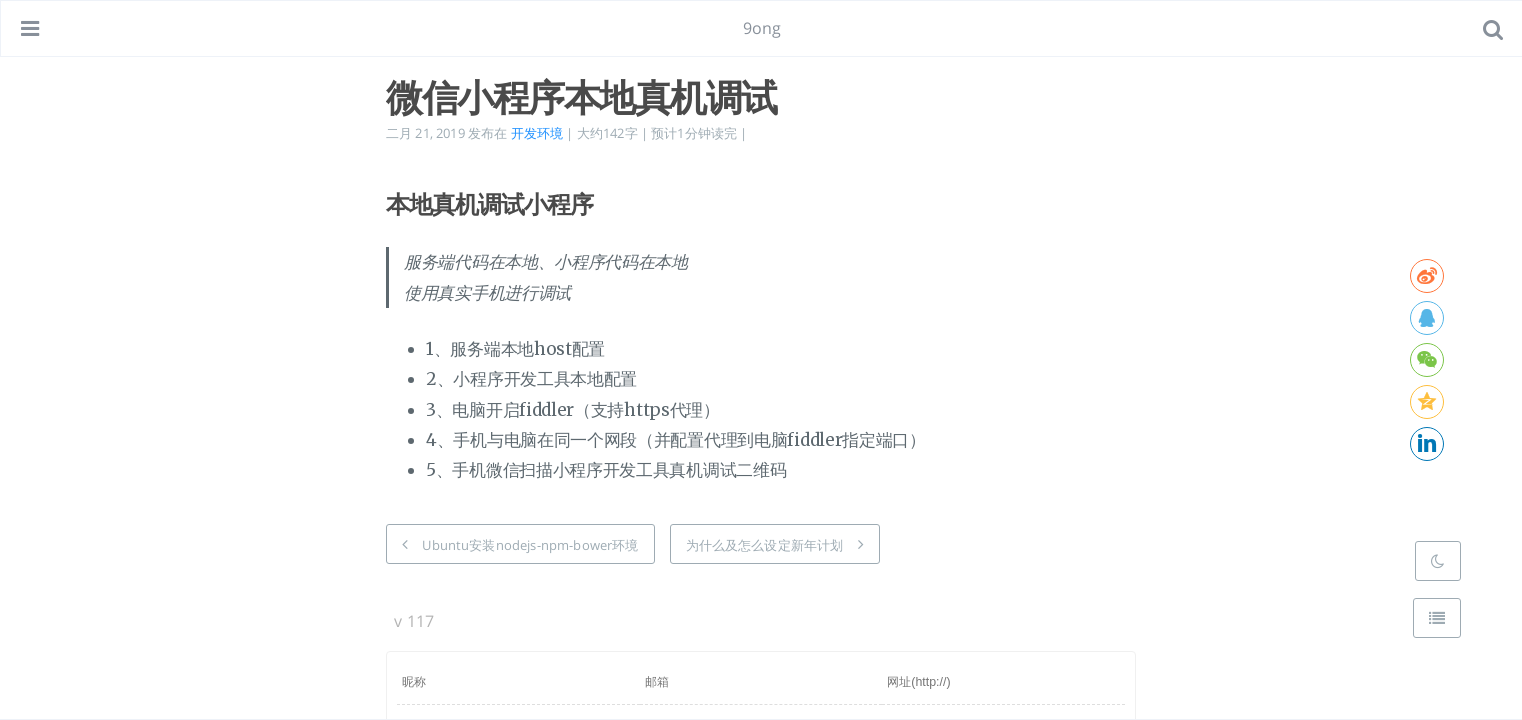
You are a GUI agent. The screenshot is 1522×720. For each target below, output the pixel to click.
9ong (762, 28)
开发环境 (537, 133)
